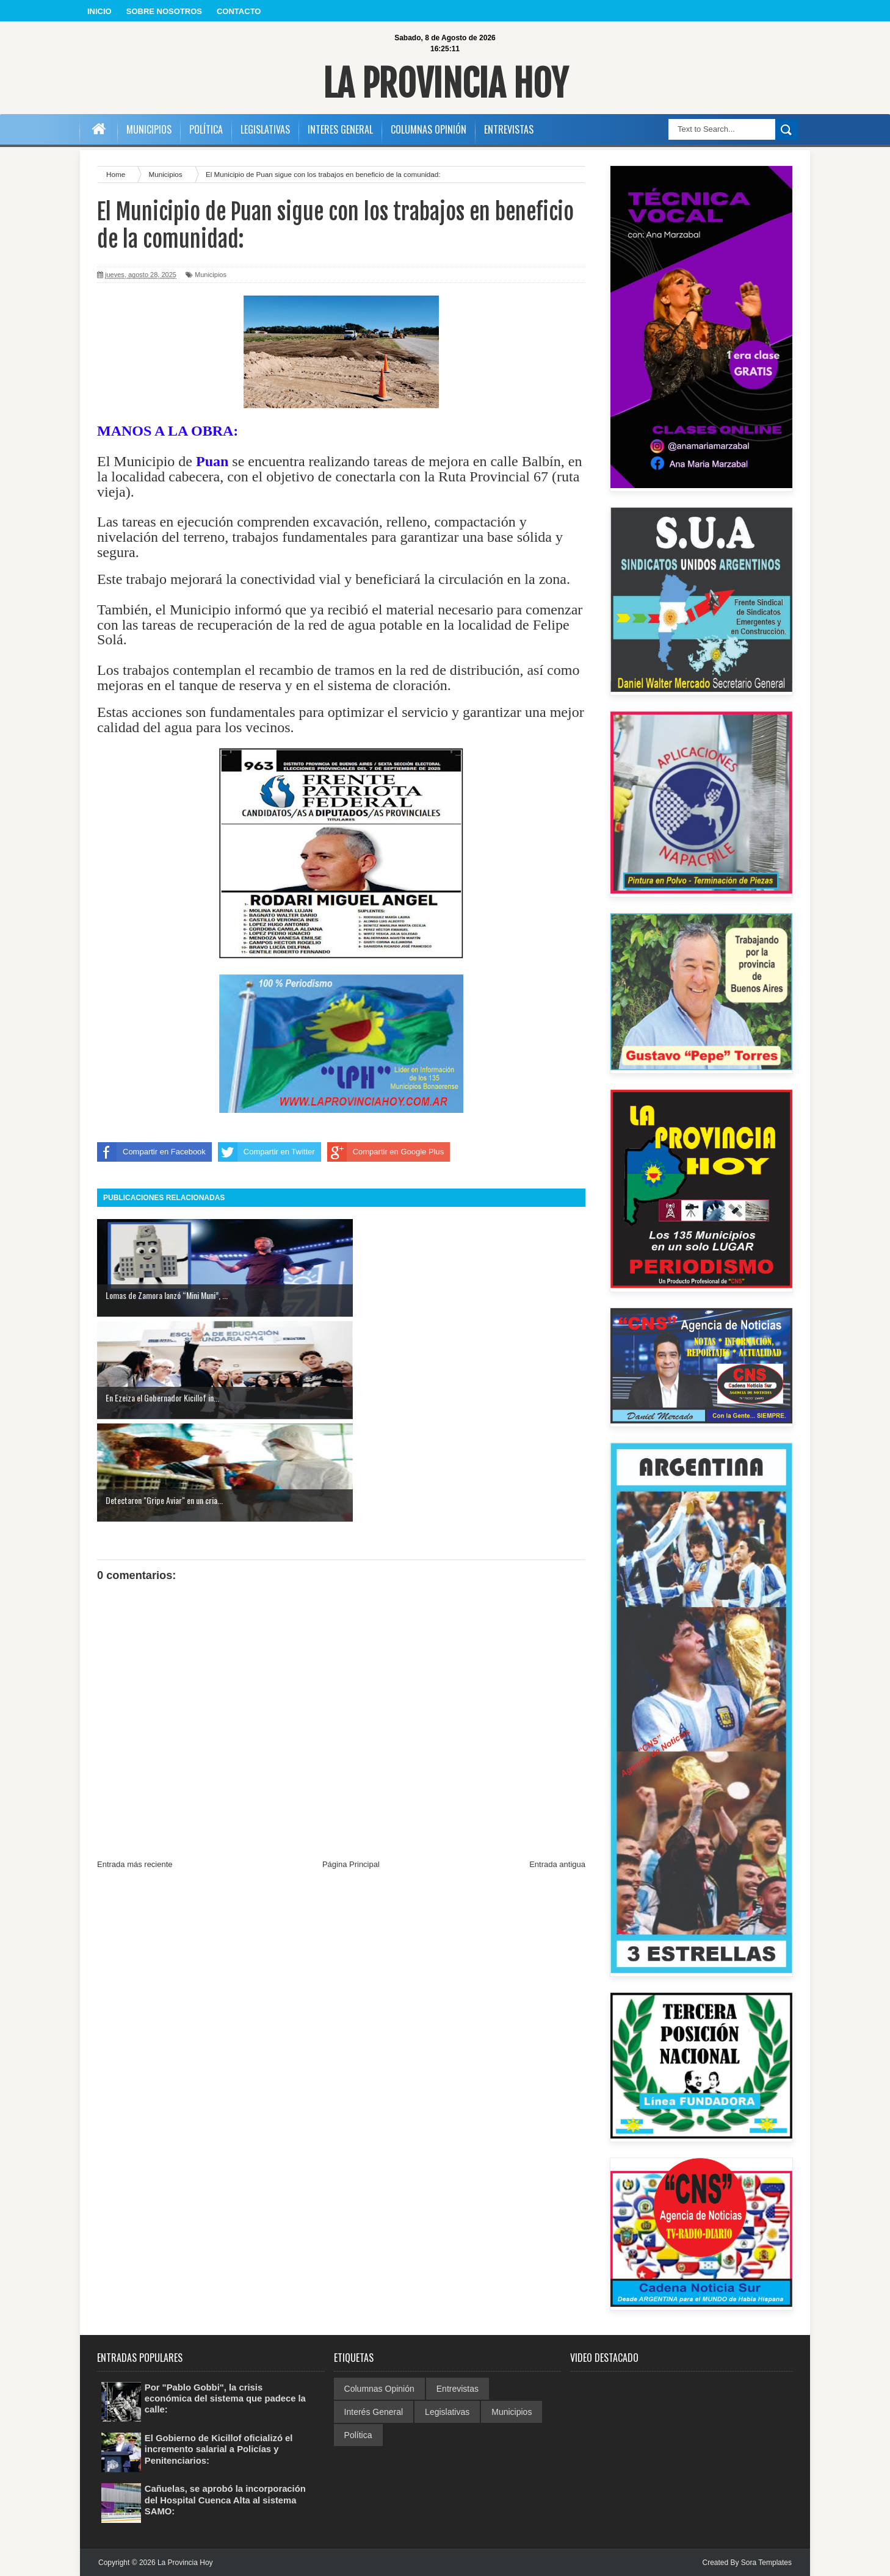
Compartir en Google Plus (385, 1152)
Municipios (210, 274)
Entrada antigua (557, 1659)
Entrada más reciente (135, 1659)
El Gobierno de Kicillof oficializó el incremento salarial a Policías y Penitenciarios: (225, 2449)
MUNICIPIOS (149, 129)
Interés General (373, 2412)
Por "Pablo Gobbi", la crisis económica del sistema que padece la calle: (226, 2398)
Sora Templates (766, 2562)
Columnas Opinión (379, 2389)
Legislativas (447, 2412)
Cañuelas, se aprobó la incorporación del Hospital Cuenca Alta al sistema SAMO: (225, 2499)
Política (358, 2435)
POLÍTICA (206, 129)
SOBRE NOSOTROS (164, 11)
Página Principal (351, 1659)
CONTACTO (239, 11)
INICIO (99, 11)
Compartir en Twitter (266, 1152)
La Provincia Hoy (445, 81)
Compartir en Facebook (151, 1152)
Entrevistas (457, 2389)
